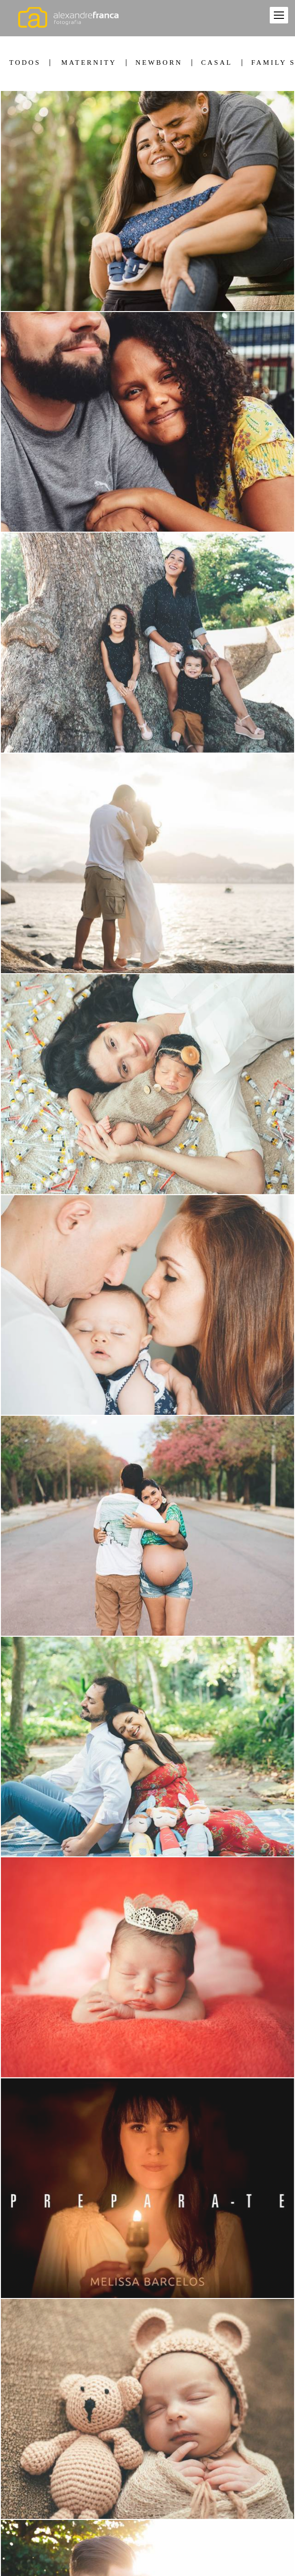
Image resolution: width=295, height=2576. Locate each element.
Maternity (88, 62)
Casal (217, 62)
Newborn (159, 62)
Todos (24, 62)
